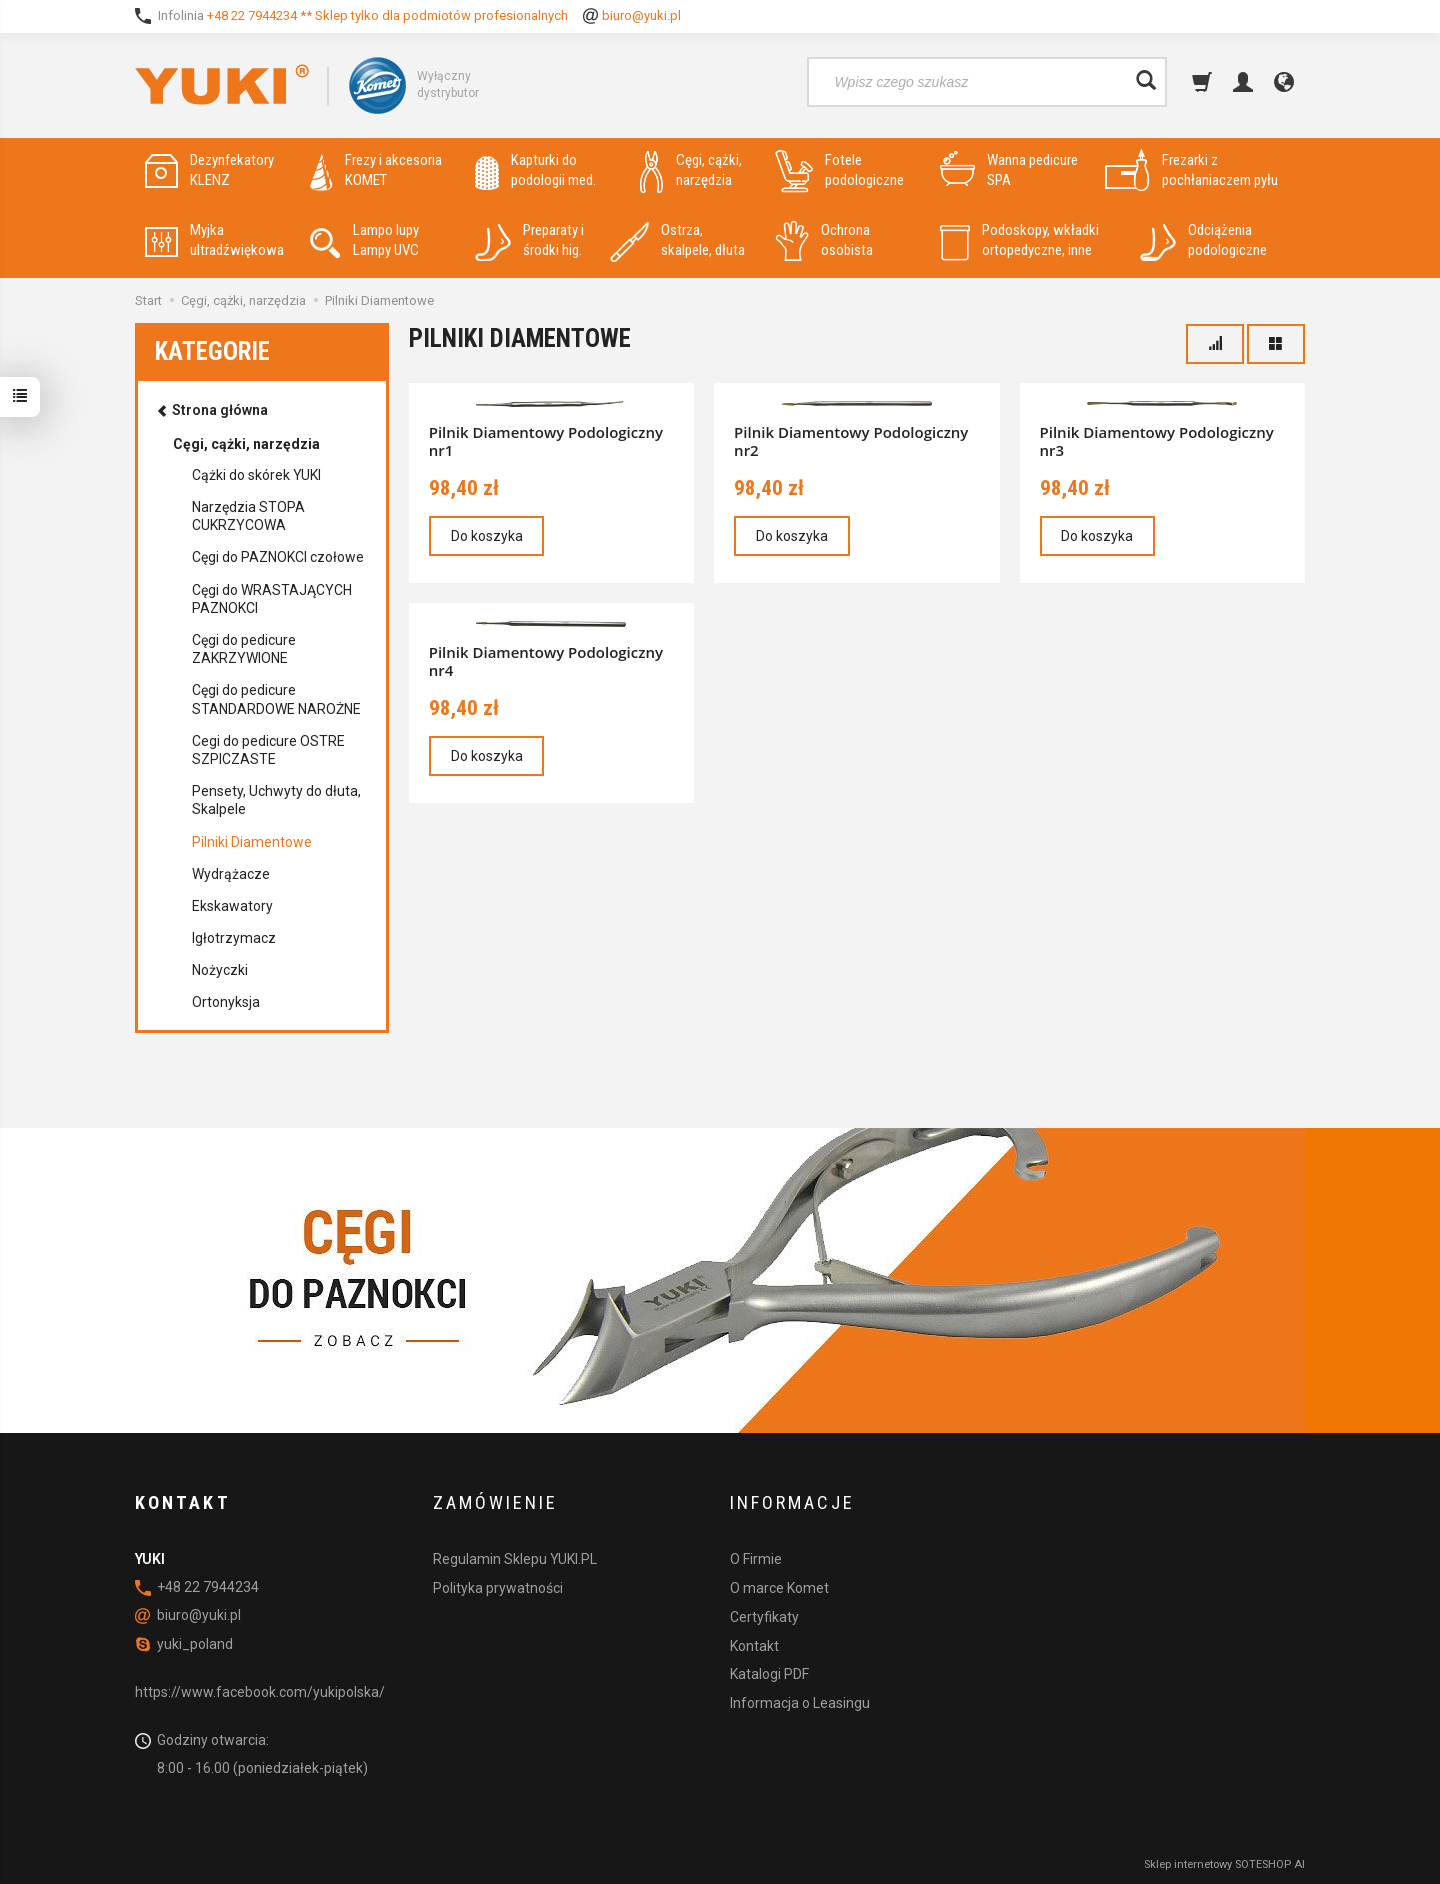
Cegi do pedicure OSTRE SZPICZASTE (268, 750)
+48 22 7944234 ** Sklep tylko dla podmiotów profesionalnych (387, 15)
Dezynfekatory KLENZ (209, 170)
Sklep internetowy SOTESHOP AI (1224, 1863)
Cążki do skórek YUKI (256, 475)
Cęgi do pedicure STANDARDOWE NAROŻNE (276, 699)
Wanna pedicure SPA (1009, 170)
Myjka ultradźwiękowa (214, 240)
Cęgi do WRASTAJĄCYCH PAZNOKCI (272, 599)
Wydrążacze (231, 874)
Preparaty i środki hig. (529, 240)
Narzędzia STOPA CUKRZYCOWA (248, 516)
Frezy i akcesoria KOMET (376, 170)
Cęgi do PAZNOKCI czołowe (278, 557)
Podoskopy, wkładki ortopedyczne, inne (1019, 240)
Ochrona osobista (824, 240)
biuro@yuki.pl (641, 15)
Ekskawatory (232, 906)
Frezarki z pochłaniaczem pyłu (1191, 170)
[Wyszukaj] (1146, 82)
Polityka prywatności (498, 1587)
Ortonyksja (226, 1002)
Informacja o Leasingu (800, 1703)
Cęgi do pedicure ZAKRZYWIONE (244, 649)
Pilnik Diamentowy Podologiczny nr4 (546, 661)
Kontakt (754, 1645)
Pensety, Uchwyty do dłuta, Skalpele (276, 800)
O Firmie (756, 1559)
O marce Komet (779, 1587)
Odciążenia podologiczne (1203, 240)
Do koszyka (487, 536)
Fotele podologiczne (839, 170)
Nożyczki (220, 970)
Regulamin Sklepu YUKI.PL (515, 1559)
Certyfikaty (764, 1616)
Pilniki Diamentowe (252, 842)
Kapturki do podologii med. (535, 170)
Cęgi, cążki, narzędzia (691, 170)
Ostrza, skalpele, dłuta (677, 240)
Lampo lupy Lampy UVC (364, 240)
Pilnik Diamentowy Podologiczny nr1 (546, 441)
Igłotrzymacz (234, 938)
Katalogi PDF (769, 1674)
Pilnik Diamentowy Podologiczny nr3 (1157, 441)
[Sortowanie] (1215, 344)
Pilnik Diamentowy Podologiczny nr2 (851, 441)
